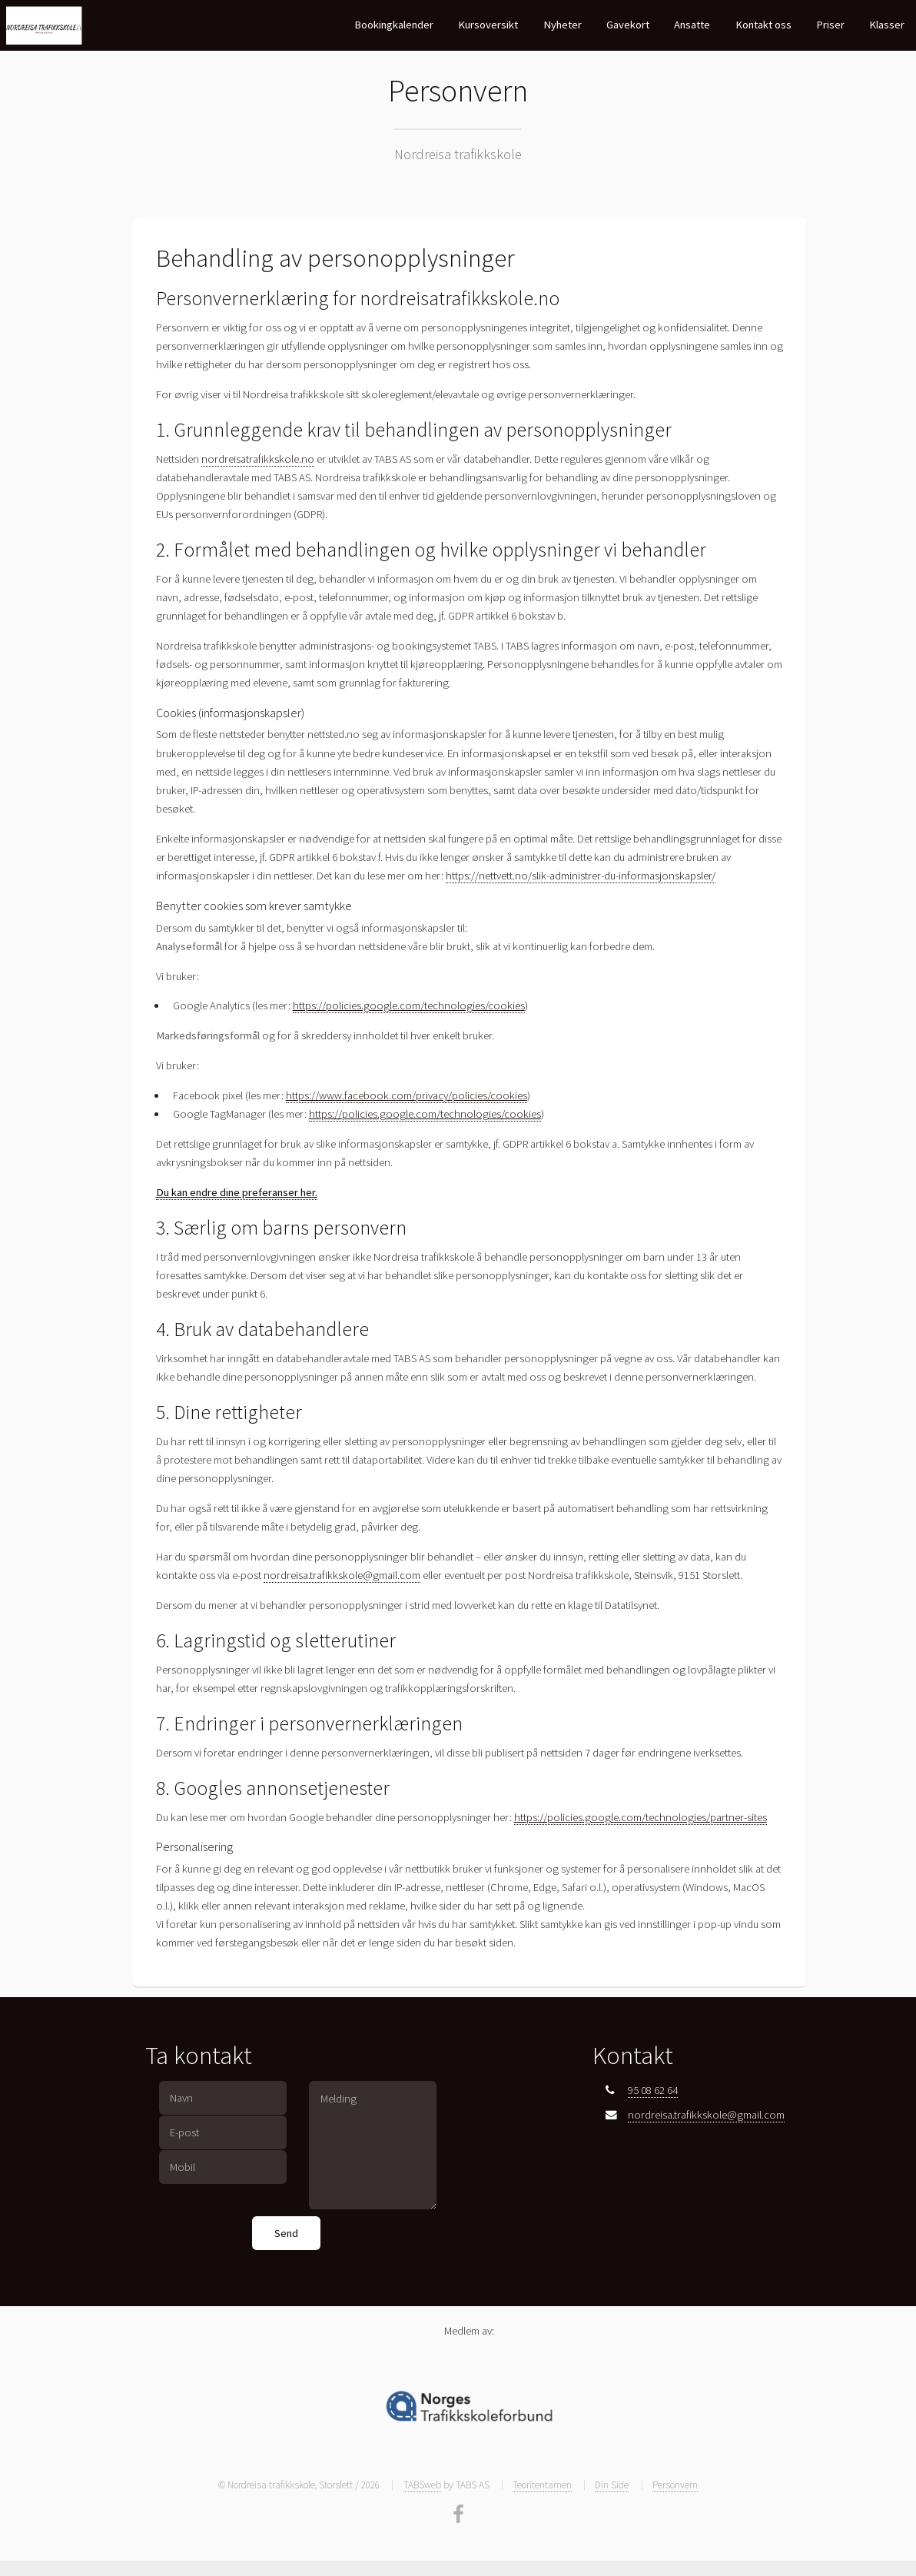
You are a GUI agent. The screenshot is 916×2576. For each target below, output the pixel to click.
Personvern (675, 2484)
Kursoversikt (488, 25)
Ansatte (692, 25)
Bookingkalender (393, 25)
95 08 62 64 (653, 2090)
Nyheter (562, 25)
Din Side (612, 2484)
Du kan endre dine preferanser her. (236, 1192)
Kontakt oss (763, 25)
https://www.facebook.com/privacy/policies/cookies (406, 1095)
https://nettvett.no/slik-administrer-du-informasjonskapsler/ (580, 875)
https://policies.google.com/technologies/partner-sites (640, 1817)
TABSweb (422, 2484)
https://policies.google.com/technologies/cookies (409, 1005)
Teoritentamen (542, 2484)
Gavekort (627, 25)
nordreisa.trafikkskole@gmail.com (342, 1575)
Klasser (886, 25)
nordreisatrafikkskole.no (257, 459)
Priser (830, 25)
